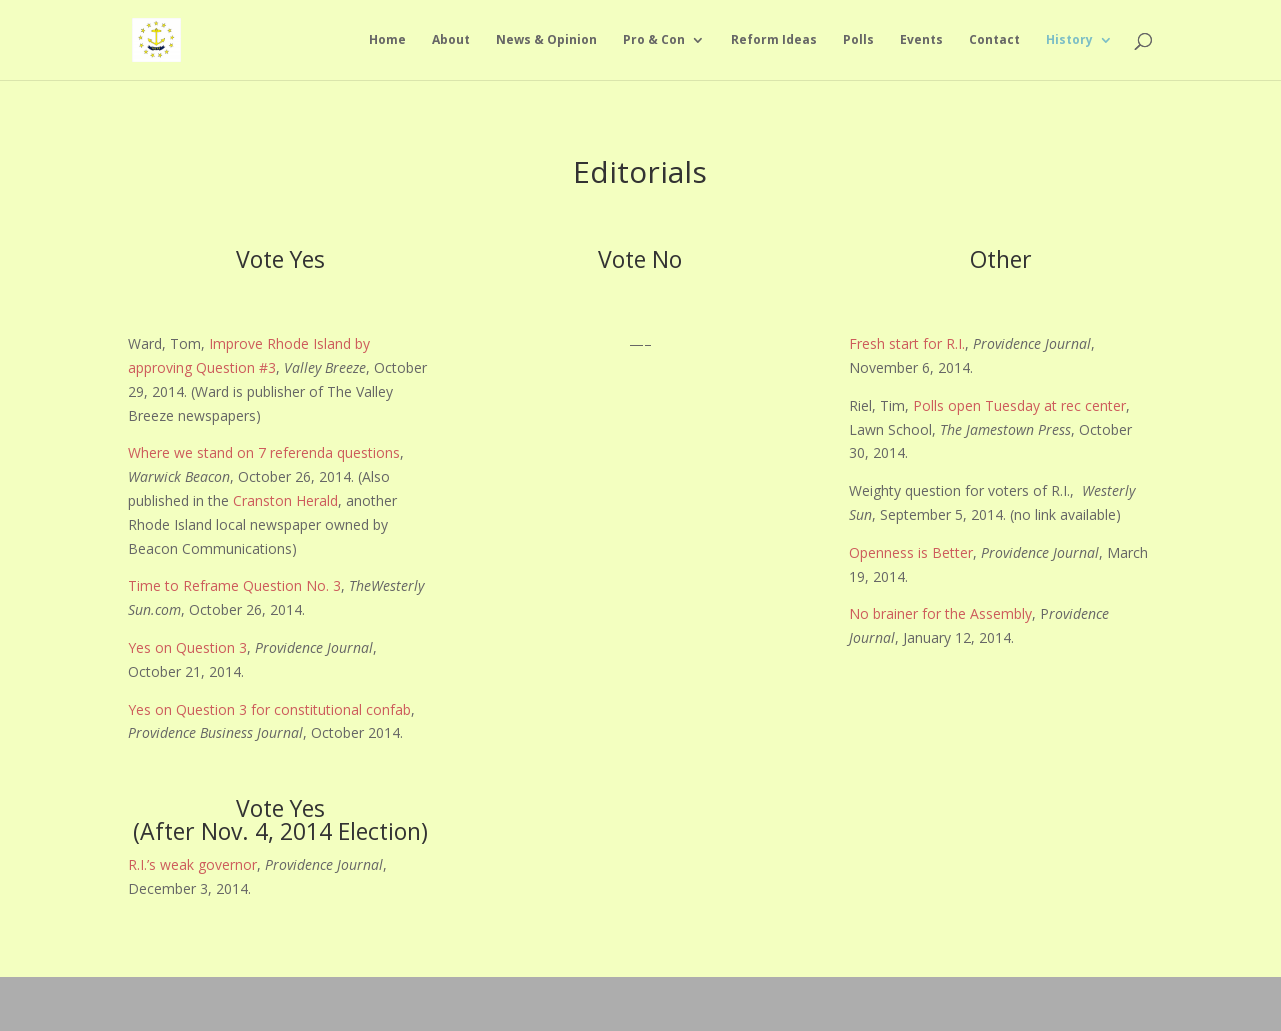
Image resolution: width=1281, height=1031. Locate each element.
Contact (994, 40)
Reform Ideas (774, 40)
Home (387, 40)
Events (921, 40)
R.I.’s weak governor (192, 864)
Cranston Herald (285, 500)
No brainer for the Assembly (940, 613)
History (1069, 40)
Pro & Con (654, 40)
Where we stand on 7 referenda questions (264, 452)
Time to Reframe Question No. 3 (234, 585)
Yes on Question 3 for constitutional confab (269, 709)
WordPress (374, 1003)
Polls (858, 40)
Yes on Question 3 (187, 647)
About (451, 40)
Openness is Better (911, 552)
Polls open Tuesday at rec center (1019, 405)
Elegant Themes (232, 1003)
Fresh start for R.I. (907, 343)
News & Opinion (546, 40)
